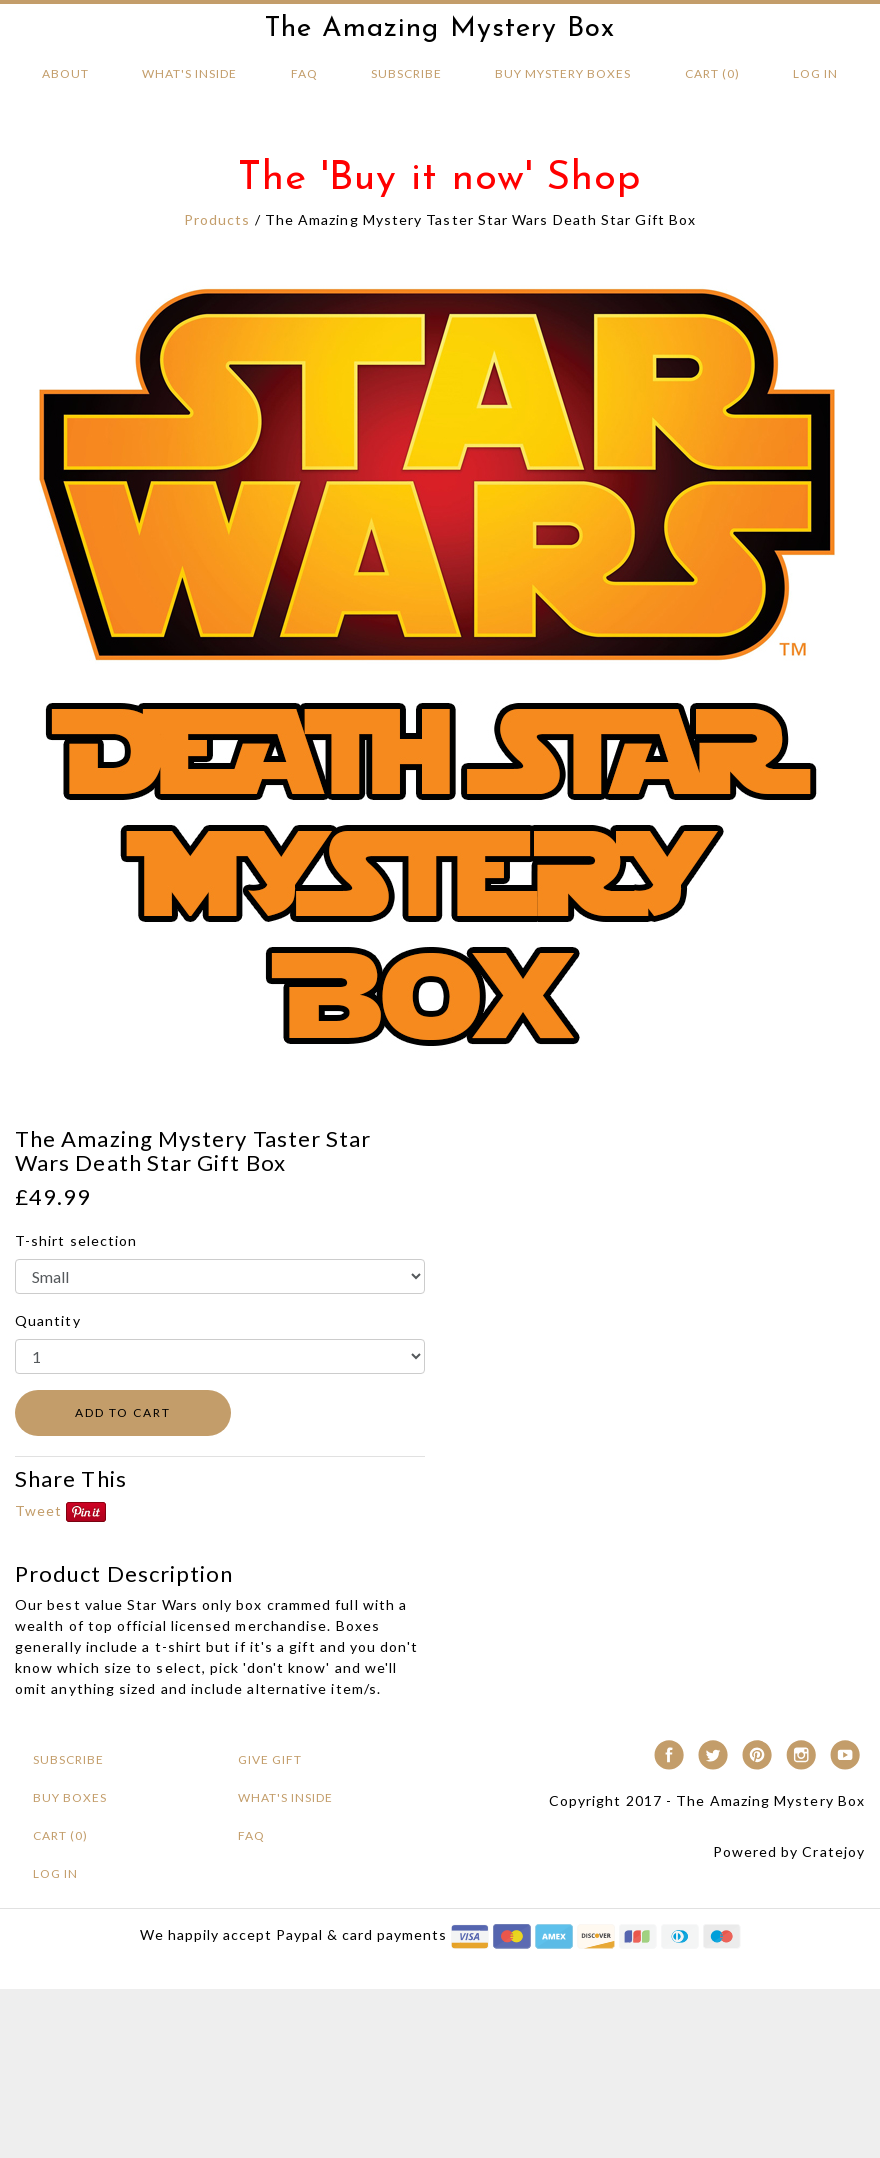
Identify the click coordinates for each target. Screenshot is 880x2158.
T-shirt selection (76, 1240)
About (65, 73)
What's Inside (189, 73)
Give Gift (270, 1759)
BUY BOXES (70, 1797)
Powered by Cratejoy (789, 1851)
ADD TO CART (123, 1412)
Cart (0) (712, 73)
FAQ (304, 73)
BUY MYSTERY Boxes (563, 73)
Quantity (48, 1320)
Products (217, 219)
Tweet (38, 1510)
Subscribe (406, 73)
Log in (815, 73)
